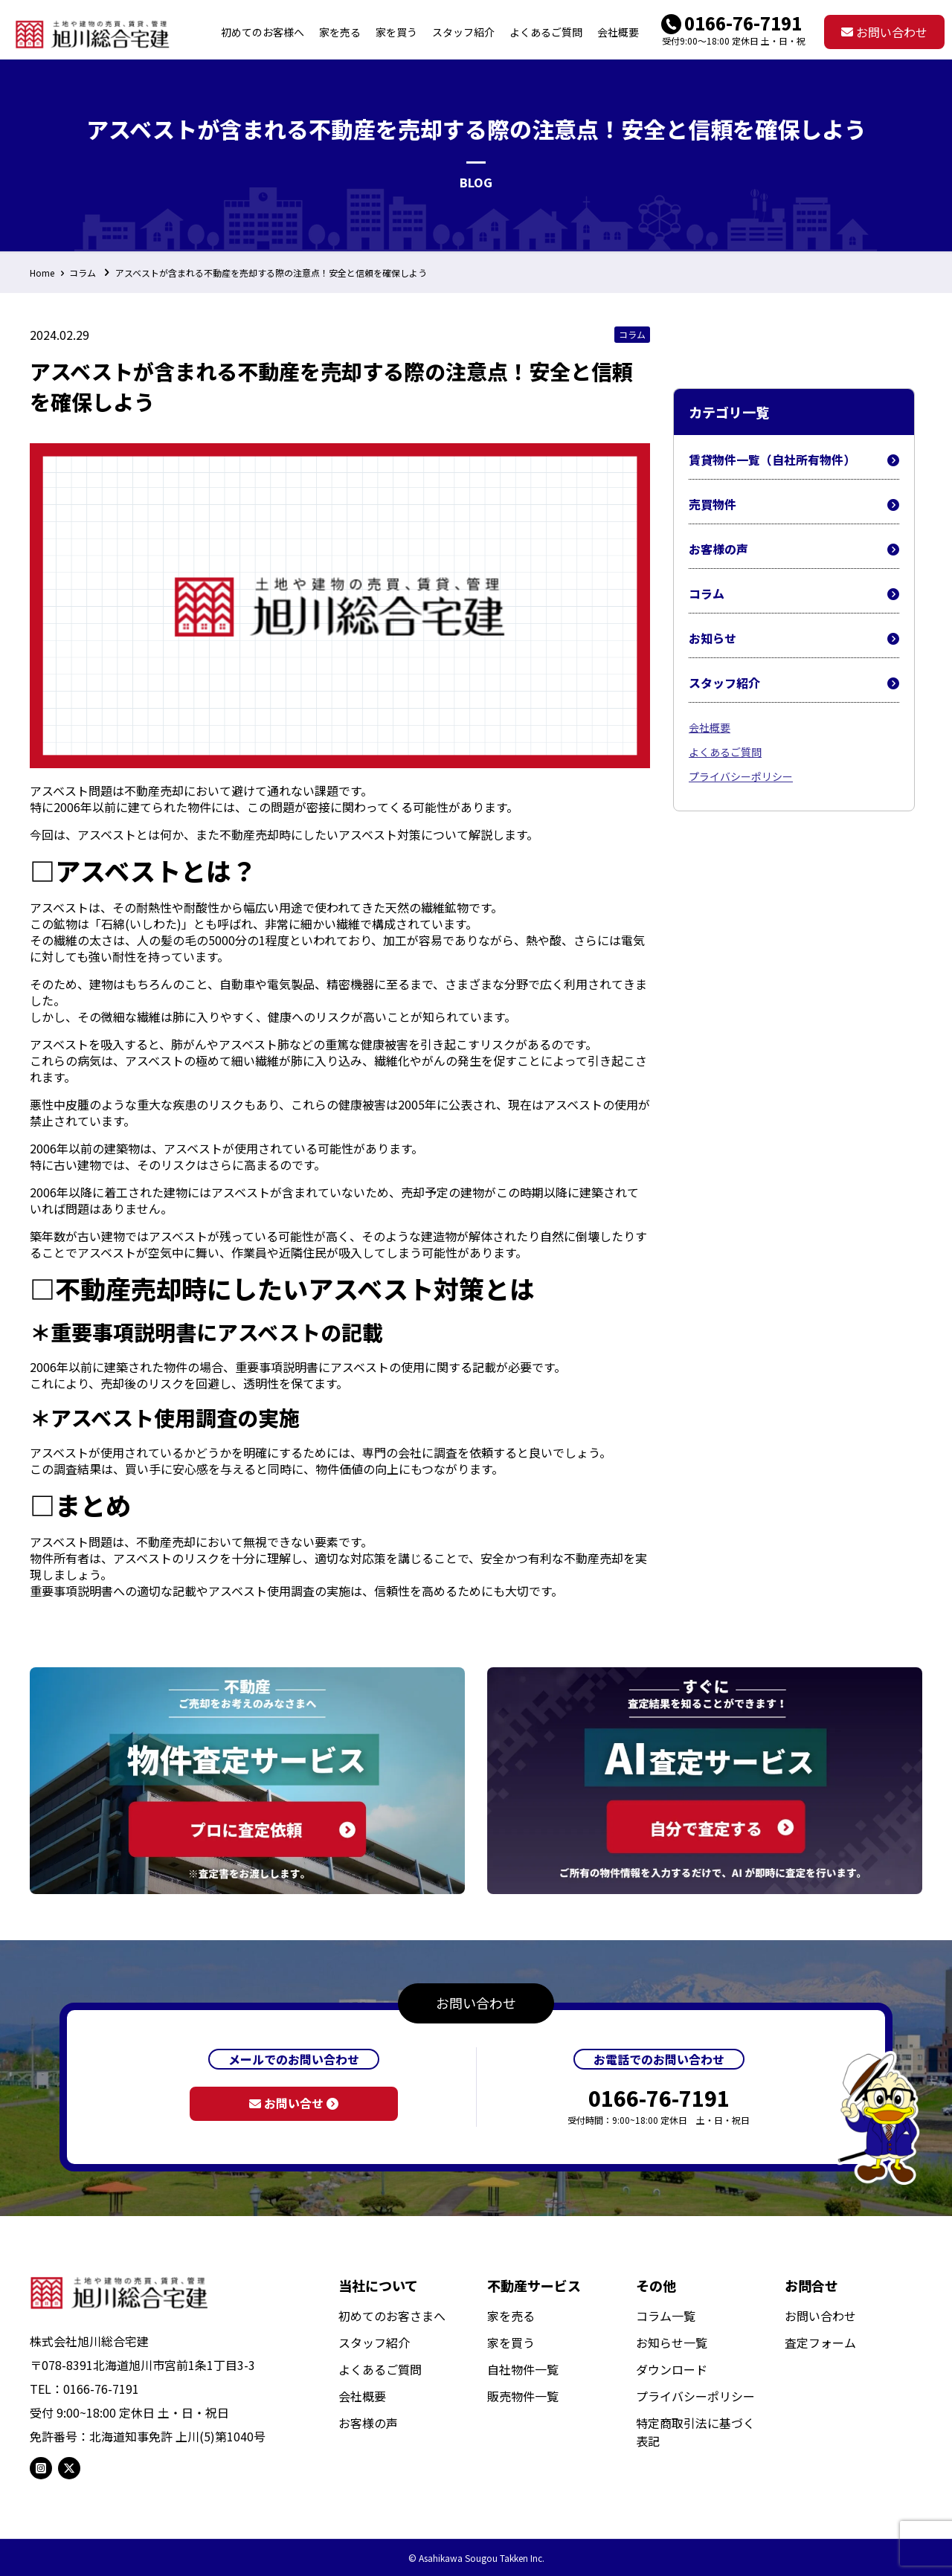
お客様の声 (794, 549)
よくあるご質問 (725, 751)
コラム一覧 (665, 2316)
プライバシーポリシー (741, 776)
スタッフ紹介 (794, 683)
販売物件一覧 (523, 2396)
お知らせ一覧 (671, 2342)
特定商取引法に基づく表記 (695, 2432)
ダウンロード (671, 2369)
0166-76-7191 (743, 23)
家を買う (511, 2342)
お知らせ (794, 638)
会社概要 (709, 727)
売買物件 (794, 504)
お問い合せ (293, 2103)
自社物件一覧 (523, 2369)
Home (42, 272)
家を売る (511, 2316)
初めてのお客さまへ (392, 2316)
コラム (82, 272)
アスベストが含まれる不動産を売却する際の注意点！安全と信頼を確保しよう (271, 272)
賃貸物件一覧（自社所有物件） (794, 460)
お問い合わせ (884, 32)
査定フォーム (820, 2342)
